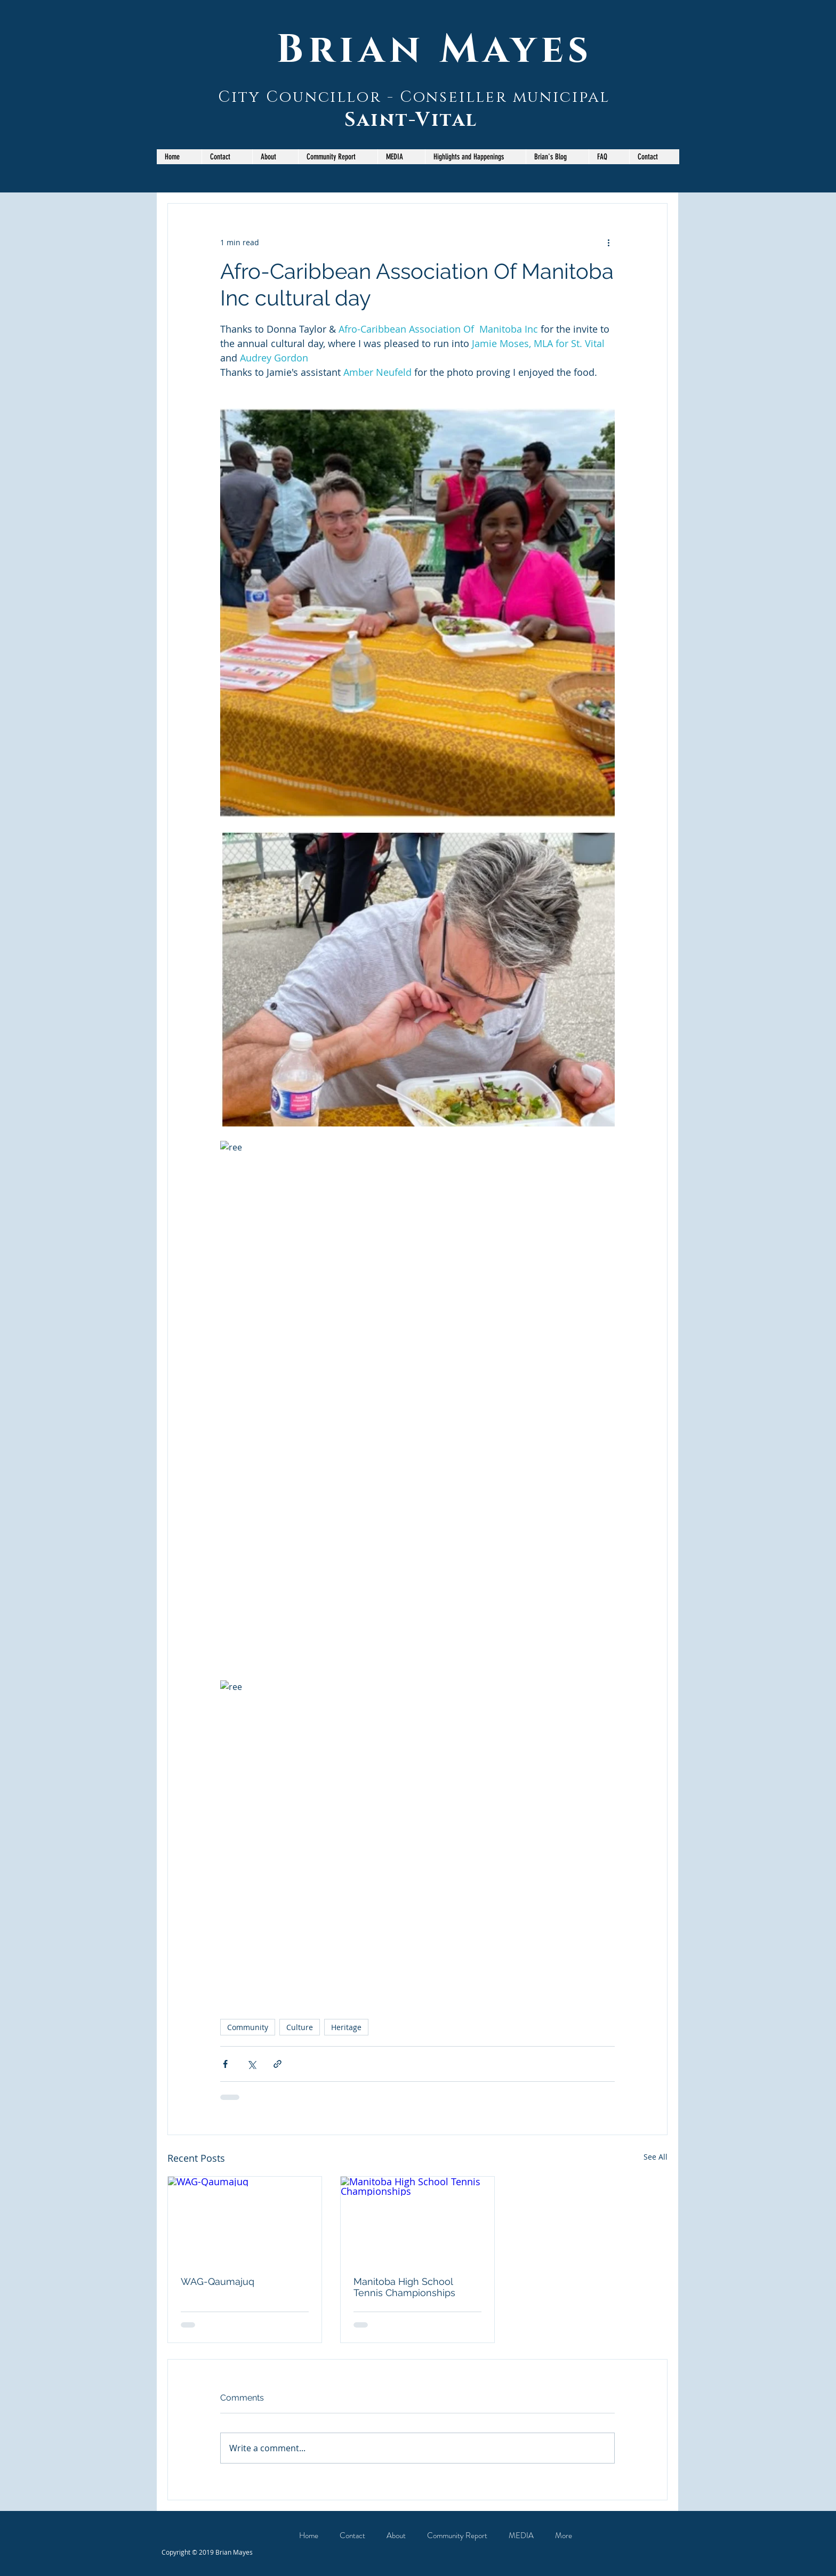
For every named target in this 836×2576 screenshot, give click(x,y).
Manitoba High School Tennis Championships (404, 2287)
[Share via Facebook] (225, 2064)
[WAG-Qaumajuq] (244, 2220)
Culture (299, 2027)
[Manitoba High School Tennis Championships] (417, 2220)
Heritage (346, 2027)
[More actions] (608, 242)
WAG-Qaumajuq (217, 2281)
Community (247, 2027)
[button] (337, 156)
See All (656, 2157)
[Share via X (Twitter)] (251, 2064)
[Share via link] (277, 2064)
